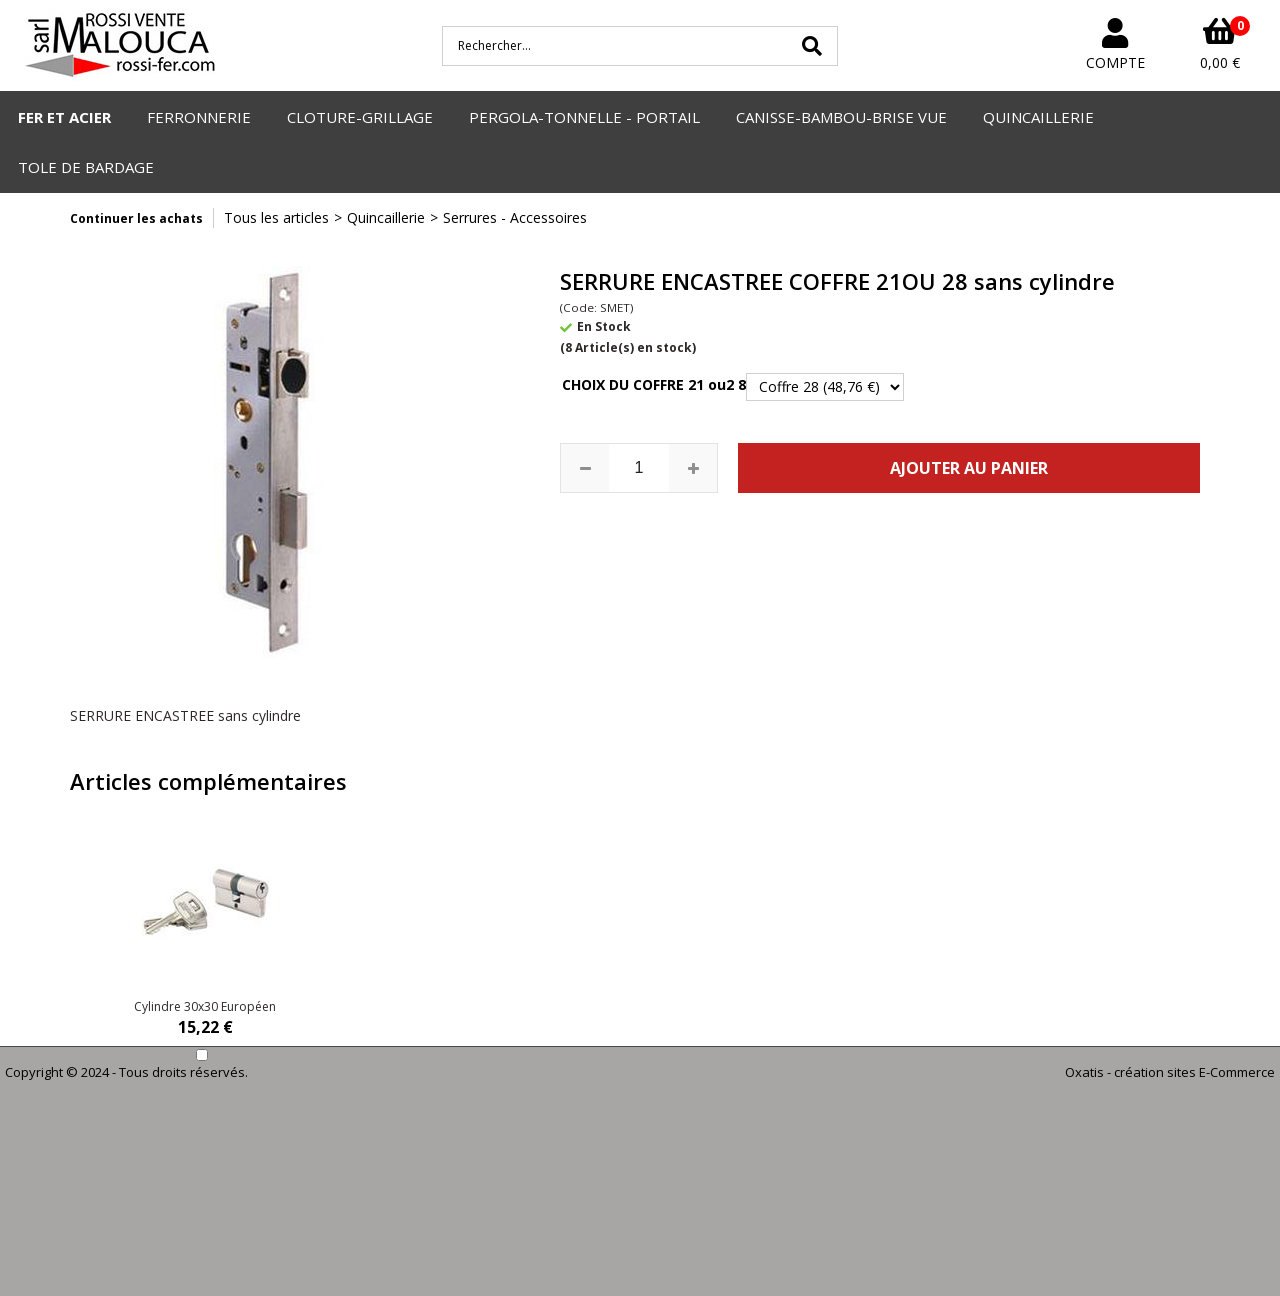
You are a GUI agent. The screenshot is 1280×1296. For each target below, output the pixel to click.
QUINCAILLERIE (1038, 117)
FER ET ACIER (64, 117)
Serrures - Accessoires (515, 217)
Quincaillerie (386, 217)
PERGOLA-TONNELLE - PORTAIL (584, 117)
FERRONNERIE (199, 117)
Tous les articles (276, 217)
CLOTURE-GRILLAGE (360, 117)
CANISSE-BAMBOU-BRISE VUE (841, 117)
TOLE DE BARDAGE (86, 167)
